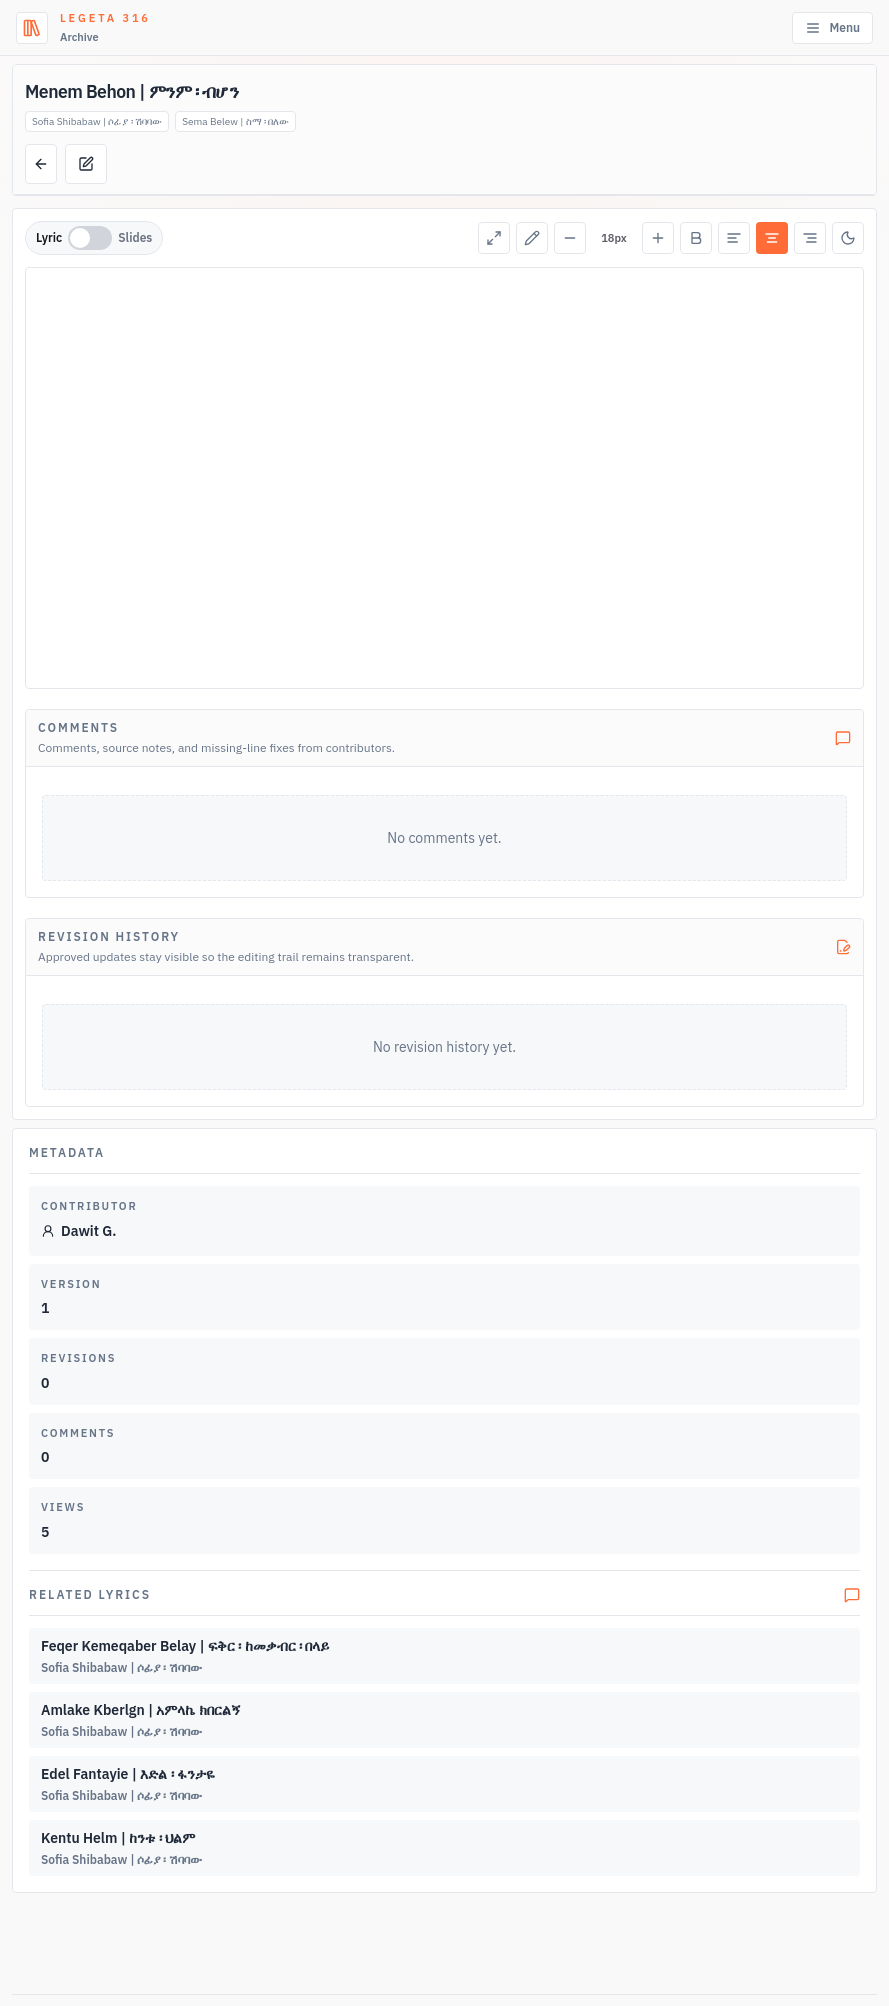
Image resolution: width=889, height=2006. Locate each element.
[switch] (90, 238)
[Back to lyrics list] (41, 164)
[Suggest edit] (86, 164)
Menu (832, 28)
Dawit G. (78, 1231)
